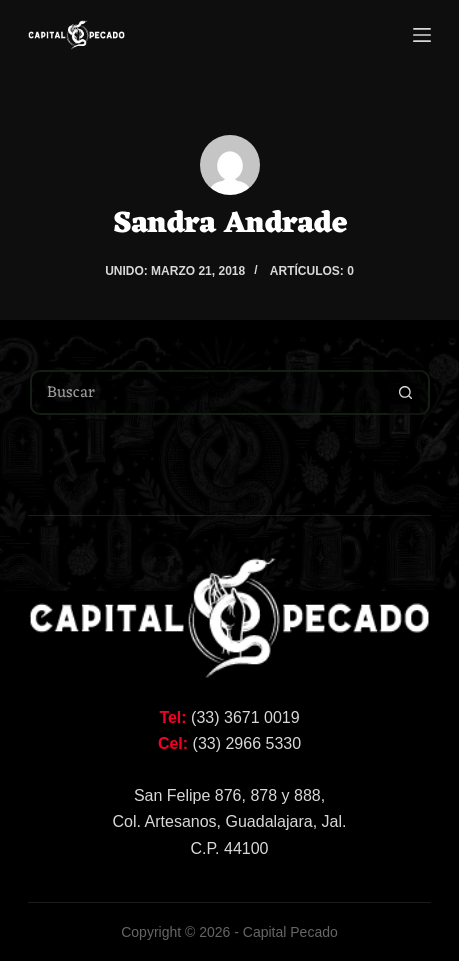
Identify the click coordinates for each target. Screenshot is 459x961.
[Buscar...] (207, 392)
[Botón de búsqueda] (405, 392)
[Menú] (422, 35)
